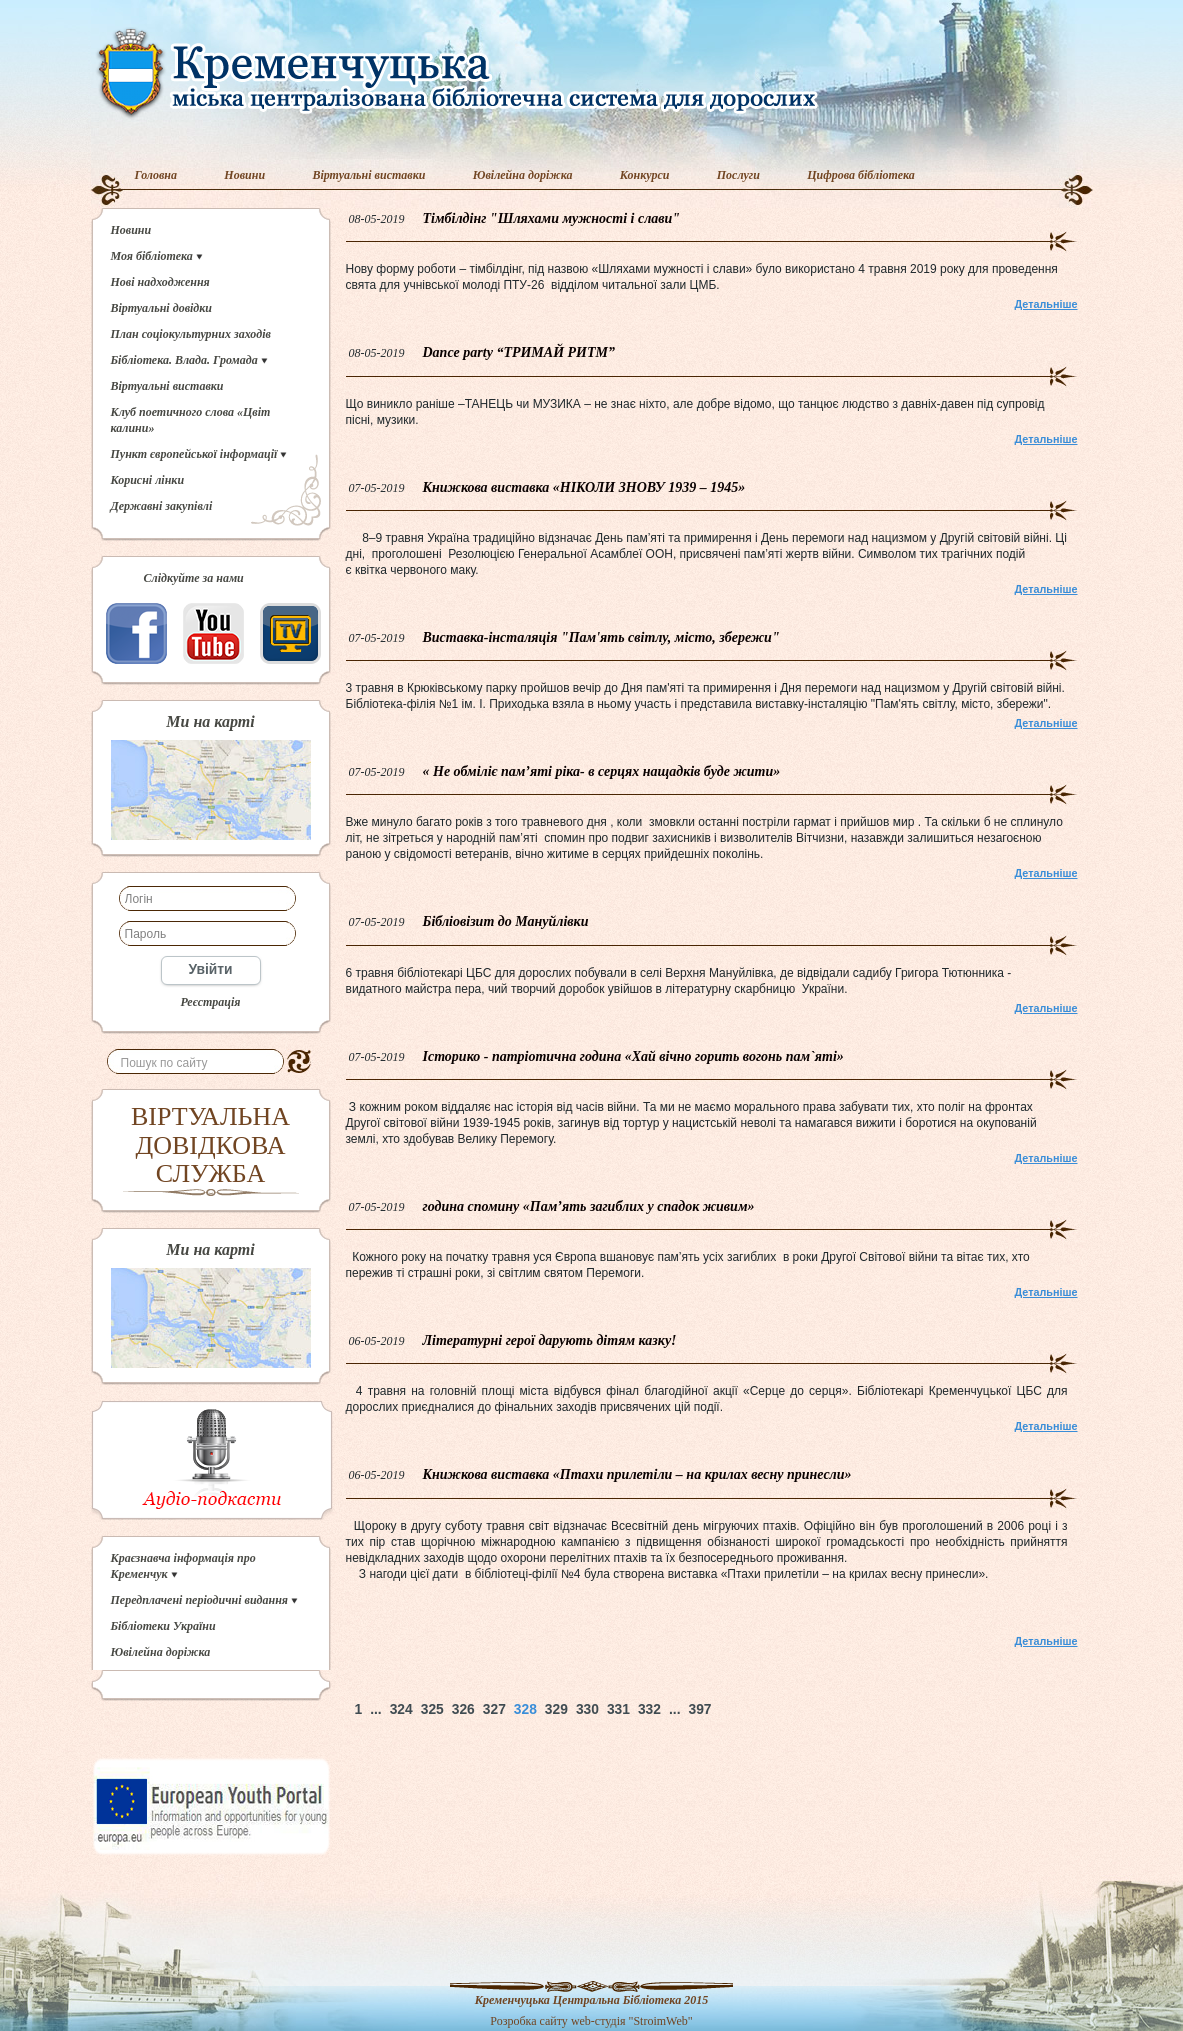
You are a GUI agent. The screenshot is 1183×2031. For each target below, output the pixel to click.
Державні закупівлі (162, 506)
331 (618, 1709)
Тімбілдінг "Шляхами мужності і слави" (552, 218)
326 (463, 1709)
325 (432, 1709)
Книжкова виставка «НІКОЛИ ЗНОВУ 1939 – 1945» (584, 487)
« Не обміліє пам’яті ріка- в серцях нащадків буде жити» (602, 771)
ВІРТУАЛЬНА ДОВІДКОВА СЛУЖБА (210, 1145)
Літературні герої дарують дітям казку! (550, 1340)
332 (649, 1709)
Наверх (787, 1709)
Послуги (738, 175)
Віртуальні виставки (368, 175)
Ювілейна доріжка (523, 175)
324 (401, 1709)
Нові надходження (160, 282)
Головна (156, 175)
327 (494, 1709)
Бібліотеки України (163, 1626)
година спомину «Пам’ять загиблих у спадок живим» (589, 1206)
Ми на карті (210, 722)
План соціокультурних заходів (191, 334)
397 (699, 1709)
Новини (244, 175)
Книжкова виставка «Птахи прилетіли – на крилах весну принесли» (637, 1474)
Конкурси (645, 175)
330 (587, 1709)
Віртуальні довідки (162, 308)
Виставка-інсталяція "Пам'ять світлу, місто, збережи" (601, 637)
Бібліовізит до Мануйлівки (506, 921)
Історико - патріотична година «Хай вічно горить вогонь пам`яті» (633, 1056)
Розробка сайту (529, 2021)
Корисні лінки (148, 480)
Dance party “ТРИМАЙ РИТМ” (519, 352)
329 (556, 1709)
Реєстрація (210, 1002)
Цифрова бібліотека (861, 175)
